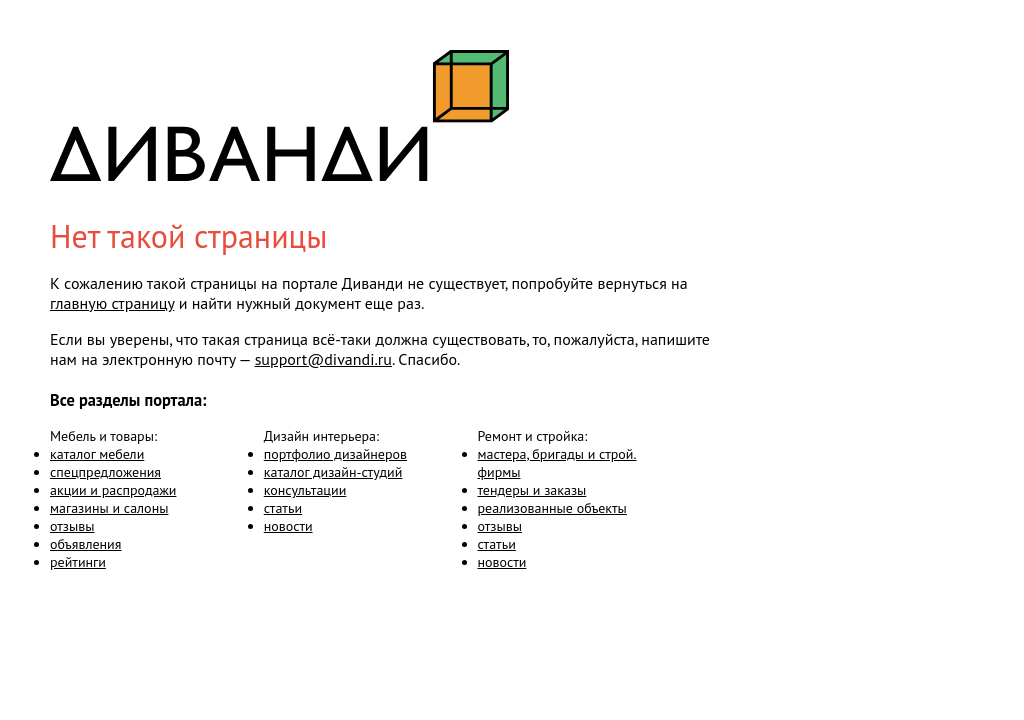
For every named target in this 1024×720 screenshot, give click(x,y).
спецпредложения (105, 472)
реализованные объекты (552, 508)
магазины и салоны (109, 508)
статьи (283, 508)
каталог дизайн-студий (333, 472)
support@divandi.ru (323, 359)
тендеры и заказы (532, 490)
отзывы (72, 526)
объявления (85, 544)
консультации (305, 490)
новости (288, 526)
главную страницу (112, 303)
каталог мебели (97, 454)
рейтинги (78, 562)
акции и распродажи (113, 490)
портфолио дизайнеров (335, 454)
